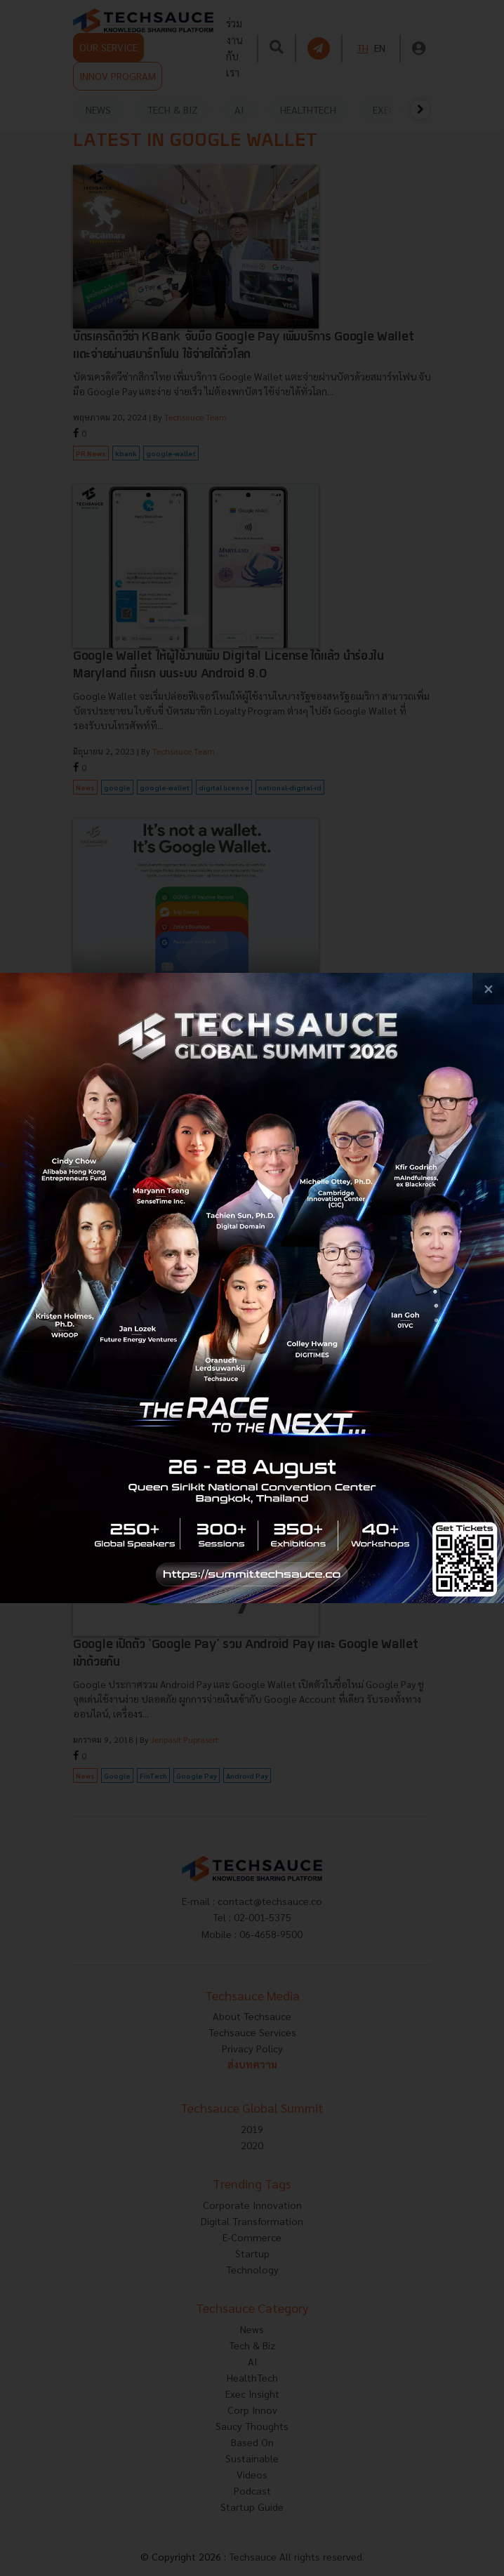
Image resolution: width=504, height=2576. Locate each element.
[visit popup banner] (252, 1288)
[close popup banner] (488, 988)
